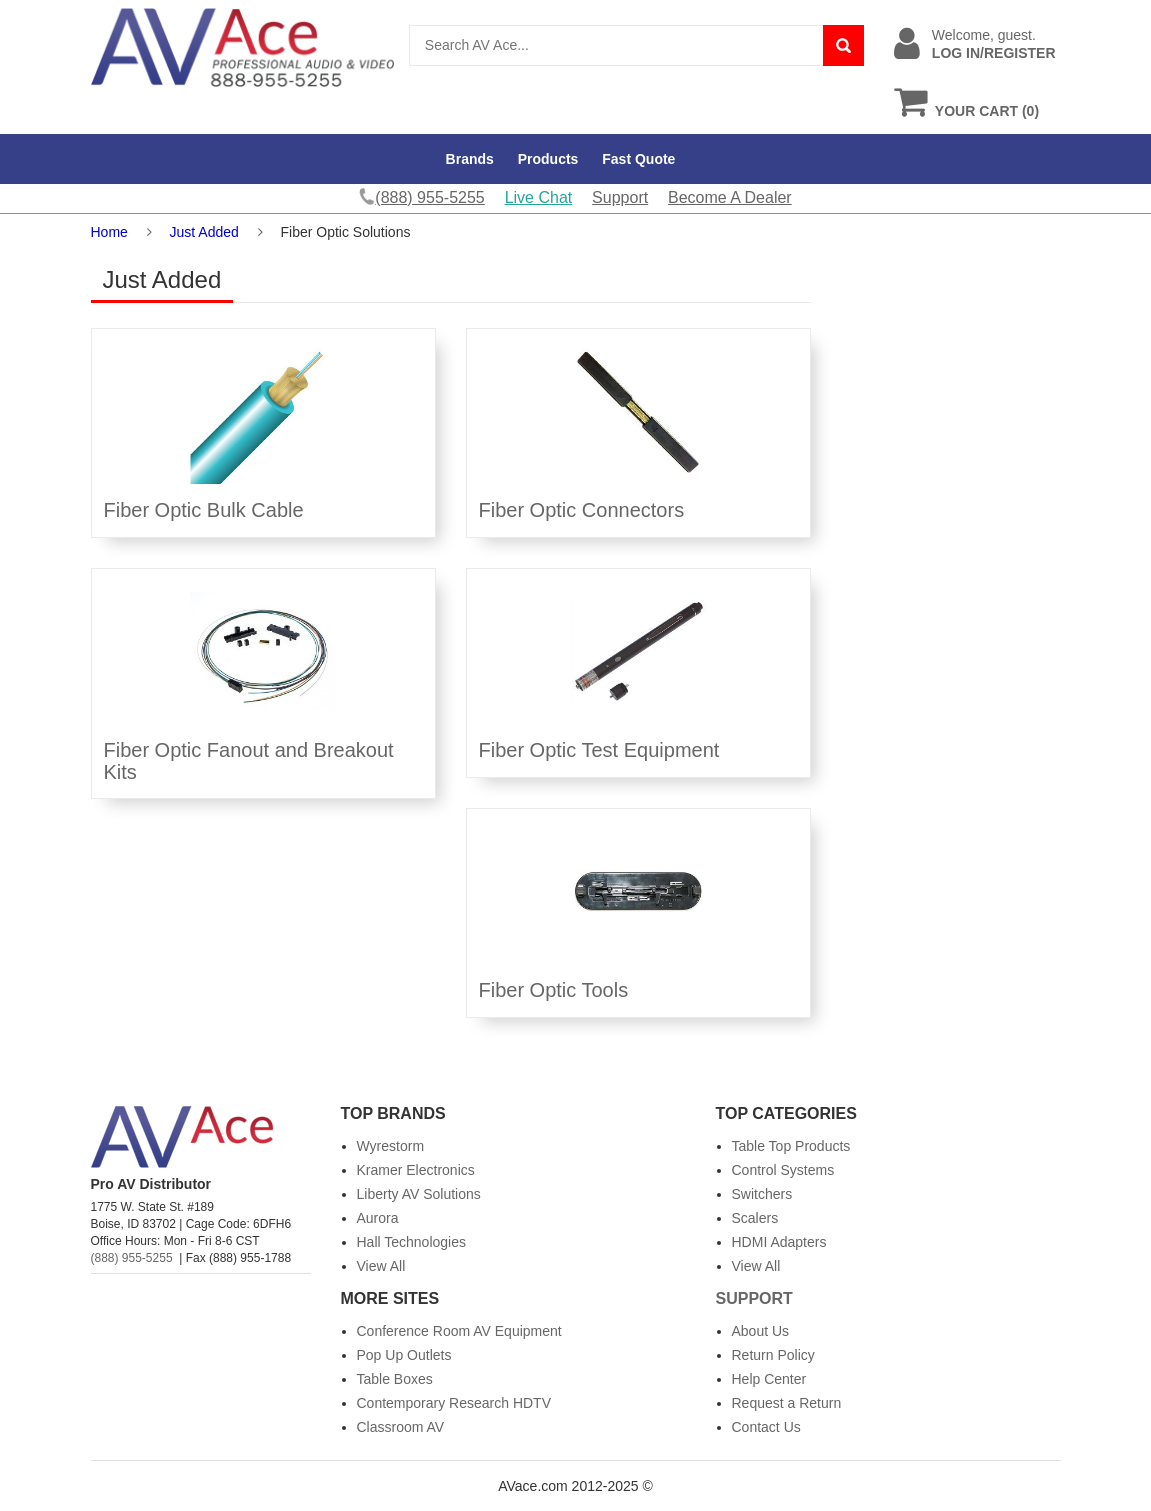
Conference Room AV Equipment (459, 1331)
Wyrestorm (391, 1146)
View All (381, 1266)
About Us (761, 1331)
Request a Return (787, 1403)
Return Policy (773, 1355)
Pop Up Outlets (404, 1355)
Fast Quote (638, 159)
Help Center (769, 1379)
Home (109, 232)
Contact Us (766, 1427)
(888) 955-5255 (132, 1258)
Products (548, 159)
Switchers (762, 1194)
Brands (470, 159)
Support (620, 197)
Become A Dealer (730, 197)
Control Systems (783, 1170)
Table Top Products (791, 1146)
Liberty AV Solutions (419, 1194)
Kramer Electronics (416, 1170)
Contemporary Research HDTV (454, 1403)
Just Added (204, 232)
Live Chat (539, 197)
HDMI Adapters (779, 1242)
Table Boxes (395, 1379)
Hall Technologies (411, 1242)
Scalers (755, 1218)
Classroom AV (401, 1427)
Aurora (378, 1218)
